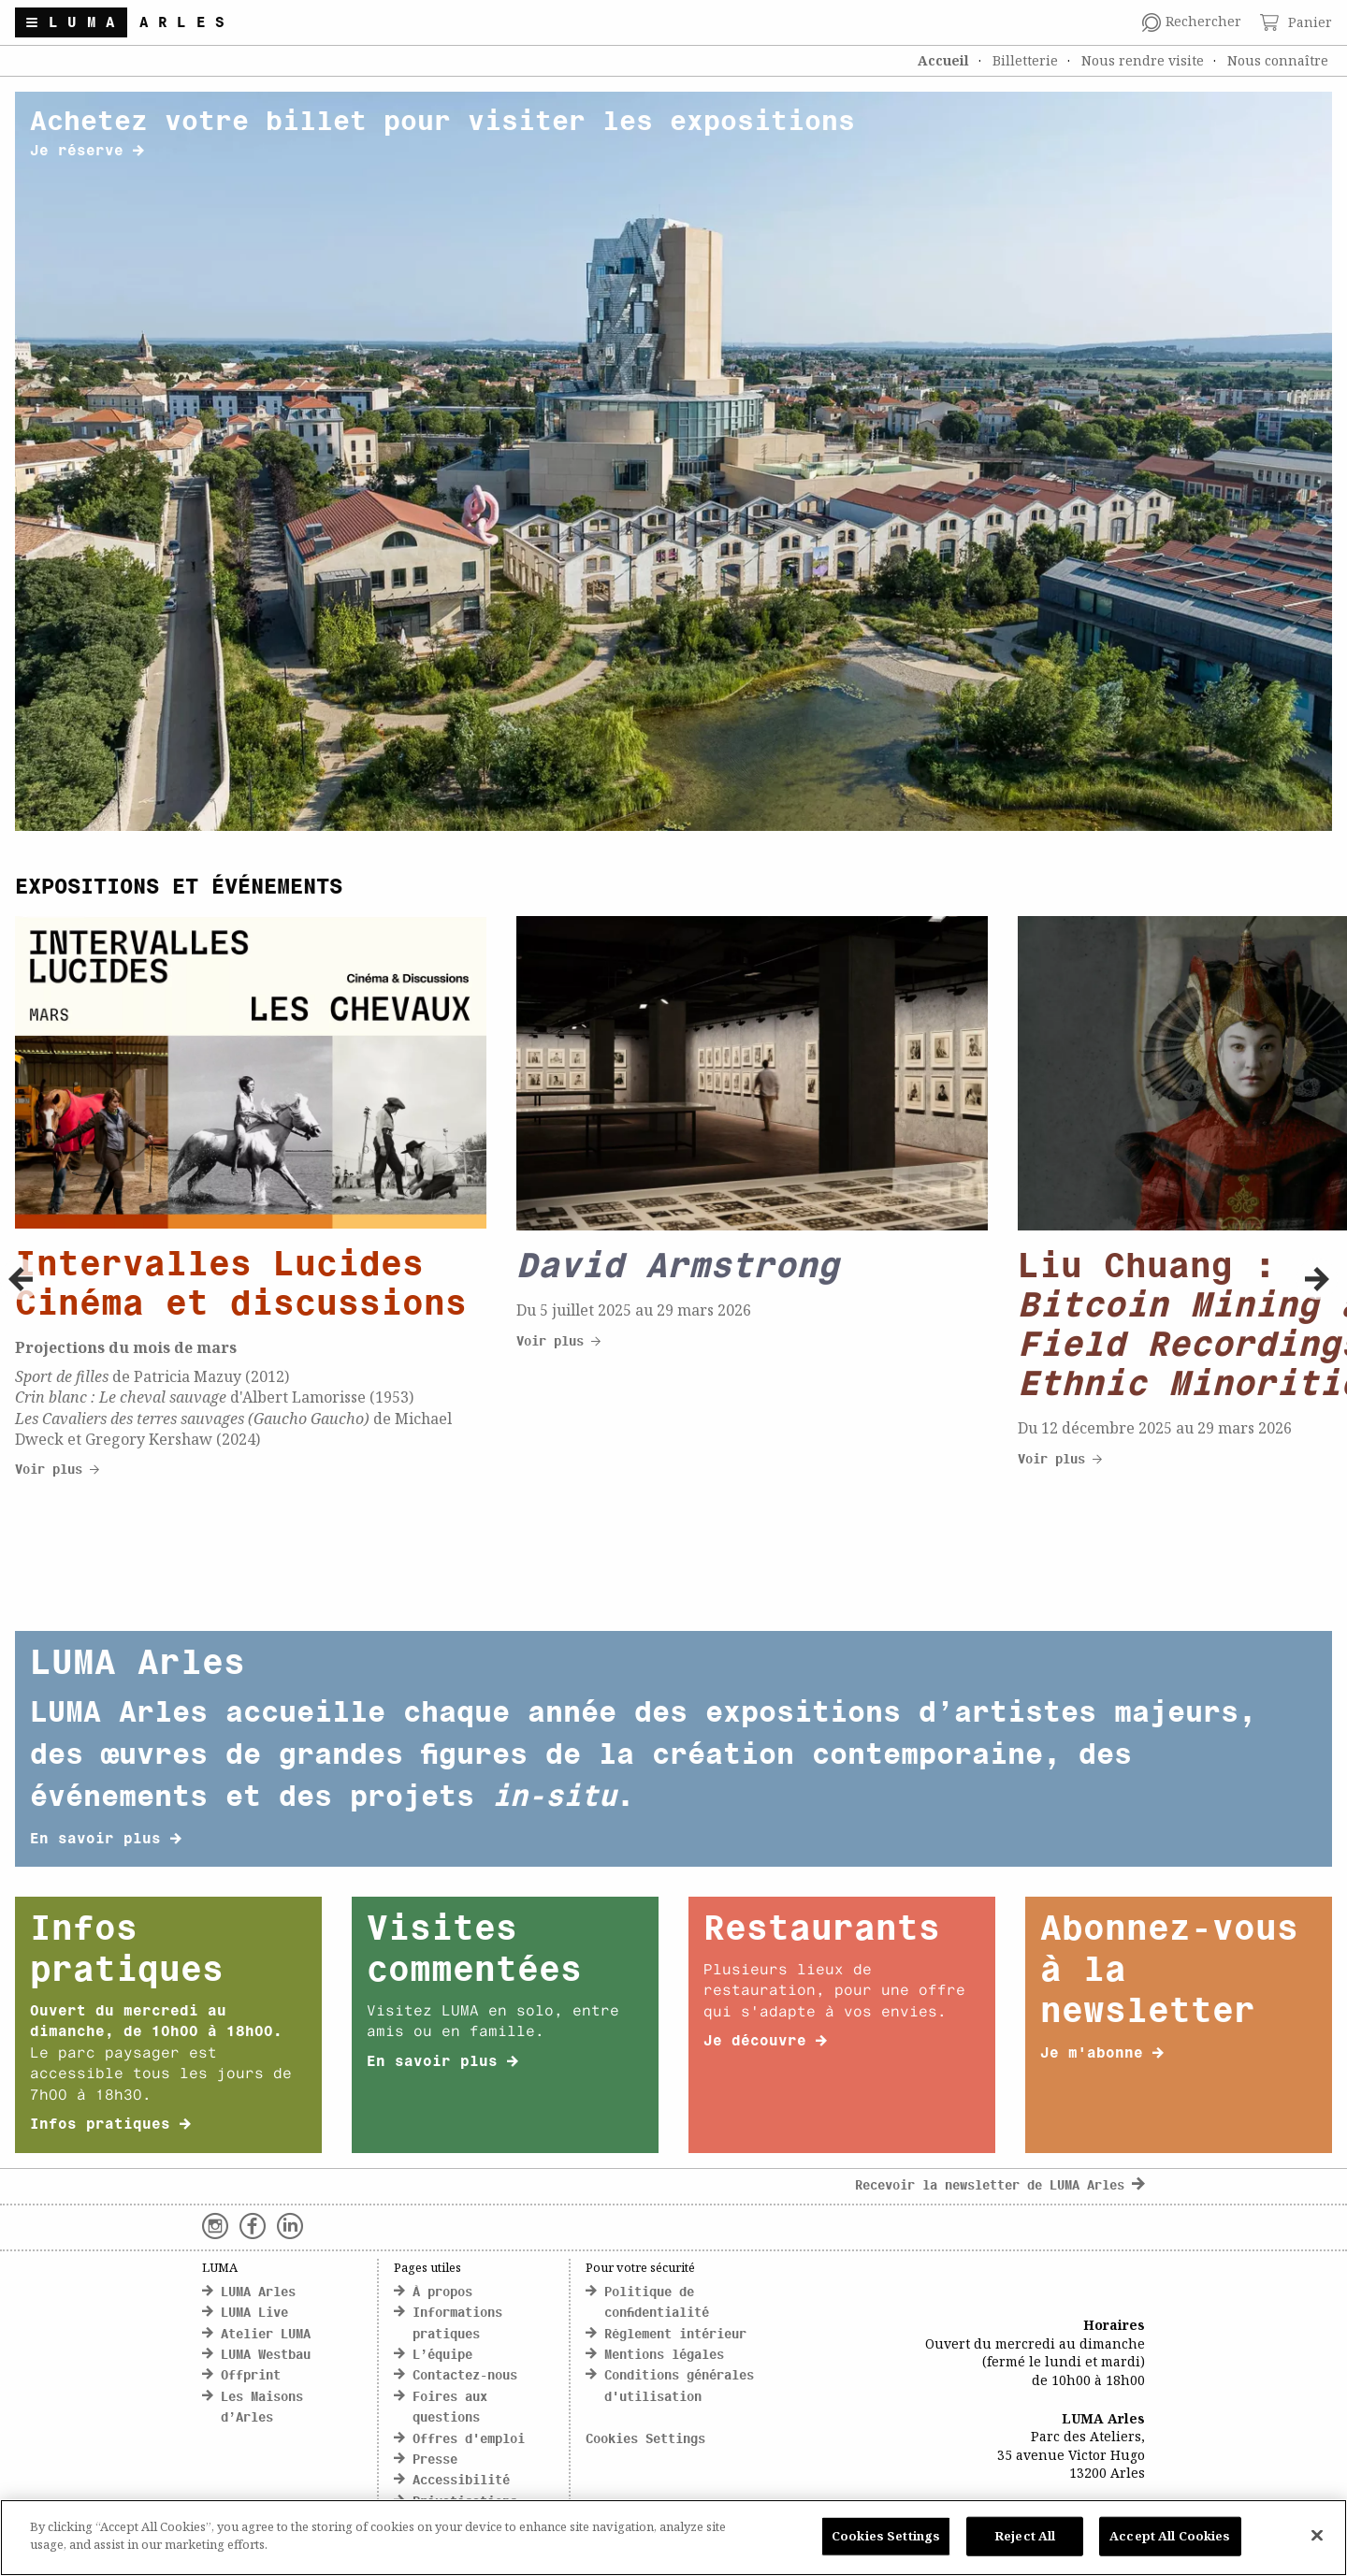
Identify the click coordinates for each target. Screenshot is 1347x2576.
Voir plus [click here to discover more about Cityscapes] (57, 1470)
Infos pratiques (110, 2125)
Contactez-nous (465, 2376)
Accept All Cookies (1169, 2535)
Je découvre (765, 2041)
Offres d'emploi (469, 2440)
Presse (435, 2460)
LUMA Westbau (266, 2356)
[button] (20, 1279)
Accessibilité (461, 2481)
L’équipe (442, 2356)
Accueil (943, 60)
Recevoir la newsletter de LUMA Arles (1000, 2186)
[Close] (1317, 2534)
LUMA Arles (258, 2293)
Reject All (1024, 2535)
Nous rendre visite (1142, 60)
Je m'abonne (1102, 2053)
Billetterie (1025, 60)
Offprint (251, 2376)
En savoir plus (105, 1839)
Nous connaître (1277, 60)
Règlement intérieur (675, 2335)
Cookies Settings (645, 2440)
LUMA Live (254, 2313)
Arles (187, 23)
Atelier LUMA (266, 2335)
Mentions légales (664, 2356)
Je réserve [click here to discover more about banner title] (87, 151)
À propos (442, 2293)
